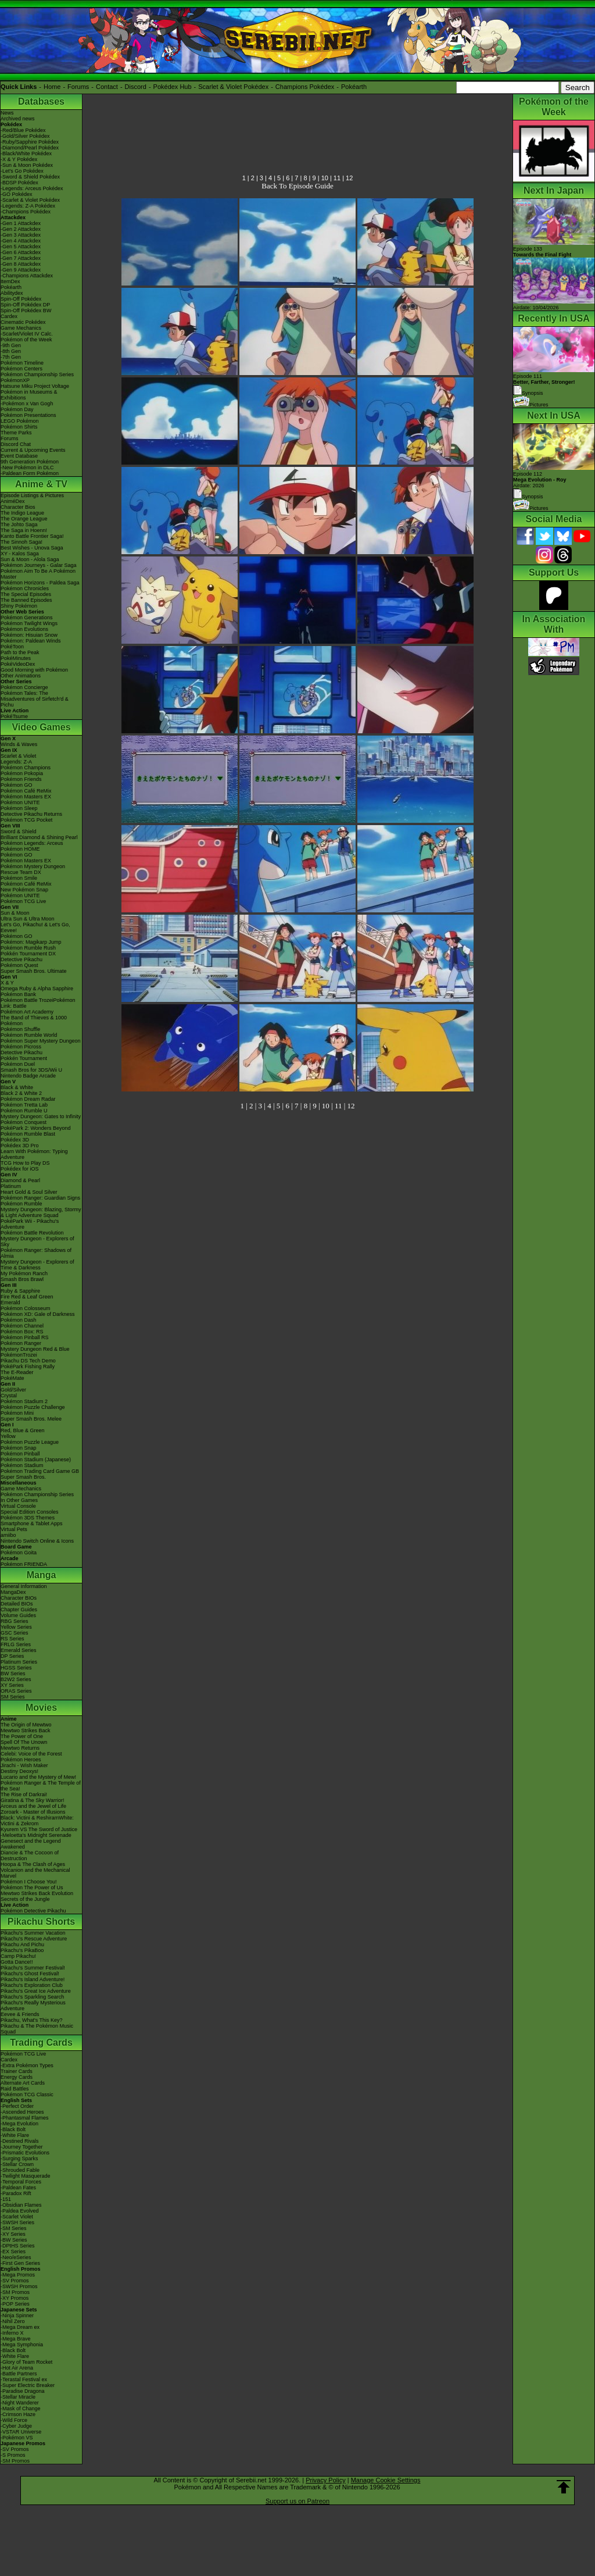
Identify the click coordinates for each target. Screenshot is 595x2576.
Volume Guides (18, 1615)
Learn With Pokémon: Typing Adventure (34, 1154)
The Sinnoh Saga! (21, 542)
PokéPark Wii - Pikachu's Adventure (30, 1224)
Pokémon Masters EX (26, 797)
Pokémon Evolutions (24, 629)
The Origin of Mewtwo (26, 1725)
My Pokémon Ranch (24, 1273)
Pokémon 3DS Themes (28, 1518)
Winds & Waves (19, 744)
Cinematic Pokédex (23, 322)
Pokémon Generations (27, 617)
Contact (107, 86)
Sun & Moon (15, 913)
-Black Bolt (13, 2129)
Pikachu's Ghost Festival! (30, 1973)
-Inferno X (12, 2333)
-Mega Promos (18, 2275)
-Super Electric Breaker (28, 2385)
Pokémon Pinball (20, 1454)
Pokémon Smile (19, 878)
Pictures (531, 405)
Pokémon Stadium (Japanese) (36, 1459)
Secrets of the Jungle (25, 1899)
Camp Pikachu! (18, 1956)
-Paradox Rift (16, 2193)
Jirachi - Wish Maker (24, 1765)
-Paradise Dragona (23, 2391)
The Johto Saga (19, 524)
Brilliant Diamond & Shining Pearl (39, 837)
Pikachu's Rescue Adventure (34, 1939)
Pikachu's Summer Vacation (33, 1933)
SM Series (13, 1697)
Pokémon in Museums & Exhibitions (29, 395)
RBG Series (14, 1621)
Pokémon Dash (19, 1320)
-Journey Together (21, 2147)
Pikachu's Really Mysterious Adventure (33, 2005)
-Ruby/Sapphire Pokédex (30, 142)
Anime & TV (41, 484)
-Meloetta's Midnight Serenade (36, 1835)
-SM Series (14, 2228)
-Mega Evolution (19, 2124)
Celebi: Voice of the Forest (31, 1754)
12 (349, 177)
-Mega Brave (16, 2339)
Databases (41, 101)
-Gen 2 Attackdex (21, 229)
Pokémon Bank (18, 994)
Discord (135, 86)
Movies (41, 1707)
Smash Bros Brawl (22, 1279)
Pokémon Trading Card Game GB (40, 1471)
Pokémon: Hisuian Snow (29, 635)
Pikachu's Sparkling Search (32, 1997)
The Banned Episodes (26, 600)
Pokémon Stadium (22, 1465)
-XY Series (13, 2234)
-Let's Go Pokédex (22, 171)
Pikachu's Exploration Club (32, 1985)
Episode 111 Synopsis (544, 384)
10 (324, 177)
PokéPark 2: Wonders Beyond (35, 1128)
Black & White (17, 1087)
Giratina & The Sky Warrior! (32, 1800)
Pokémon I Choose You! (29, 1882)
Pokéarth (354, 86)
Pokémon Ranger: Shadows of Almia (36, 1253)
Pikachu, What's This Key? (32, 2020)
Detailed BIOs (17, 1604)
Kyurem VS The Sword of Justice (39, 1829)
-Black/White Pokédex (26, 153)
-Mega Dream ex (20, 2327)
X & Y (7, 983)
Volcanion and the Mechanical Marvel (35, 1873)
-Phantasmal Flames (25, 2118)
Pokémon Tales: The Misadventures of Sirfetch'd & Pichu (35, 699)
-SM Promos (15, 2292)
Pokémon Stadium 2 (24, 1401)
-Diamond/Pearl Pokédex (30, 148)
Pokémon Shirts (19, 427)
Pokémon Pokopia (22, 773)
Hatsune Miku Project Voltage (35, 386)
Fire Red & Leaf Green (27, 1297)
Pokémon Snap (19, 1448)
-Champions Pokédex (26, 212)
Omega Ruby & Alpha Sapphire (37, 988)
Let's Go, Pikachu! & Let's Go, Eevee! (35, 927)
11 (337, 177)
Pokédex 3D (15, 1140)
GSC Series (14, 1633)
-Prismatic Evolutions (25, 2153)
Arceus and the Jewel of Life (33, 1806)
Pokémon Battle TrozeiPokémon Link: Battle (38, 1003)
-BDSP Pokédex (19, 182)
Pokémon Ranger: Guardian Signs (40, 1198)
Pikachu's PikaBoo (22, 1950)
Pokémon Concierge (24, 687)
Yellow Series (16, 1627)
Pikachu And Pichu (22, 1944)
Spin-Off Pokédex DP (25, 305)
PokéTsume (14, 716)
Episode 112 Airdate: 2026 (540, 479)
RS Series (12, 1639)
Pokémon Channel (22, 1326)
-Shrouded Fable (20, 2170)
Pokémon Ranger (21, 1343)
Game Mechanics (21, 328)
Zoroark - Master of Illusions (33, 1812)
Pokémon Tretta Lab (24, 1105)
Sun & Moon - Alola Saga (30, 559)
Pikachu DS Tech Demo (28, 1361)
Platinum (11, 1186)
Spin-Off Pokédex (21, 299)
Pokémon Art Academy (27, 1012)
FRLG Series (16, 1644)
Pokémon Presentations (28, 415)
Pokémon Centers (21, 369)
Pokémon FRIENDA (24, 1564)
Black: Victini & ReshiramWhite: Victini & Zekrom (37, 1820)
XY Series (12, 1685)
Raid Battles (15, 2089)
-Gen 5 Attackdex (21, 246)
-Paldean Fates (18, 2187)
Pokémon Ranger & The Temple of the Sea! (41, 1786)
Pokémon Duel (18, 1064)
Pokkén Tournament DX (28, 954)
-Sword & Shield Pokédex (30, 177)
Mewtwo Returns (20, 1748)
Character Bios (18, 507)
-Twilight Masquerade (26, 2176)
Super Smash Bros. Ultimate (34, 971)
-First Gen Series (20, 2263)
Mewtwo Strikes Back (26, 1730)
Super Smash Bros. (23, 1477)
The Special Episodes (26, 594)
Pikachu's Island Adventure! (32, 1979)
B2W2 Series (16, 1679)
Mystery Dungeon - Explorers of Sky (37, 1241)
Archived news (18, 119)
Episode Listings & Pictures (32, 495)
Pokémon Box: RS (22, 1332)
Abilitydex (12, 293)
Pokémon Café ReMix (26, 791)
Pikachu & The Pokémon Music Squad (37, 2029)
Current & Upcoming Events (33, 450)
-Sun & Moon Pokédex (27, 165)
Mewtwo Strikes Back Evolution (37, 1893)
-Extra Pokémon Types (27, 2065)
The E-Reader (17, 1372)
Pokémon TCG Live (23, 901)
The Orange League (24, 519)
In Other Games (19, 1500)
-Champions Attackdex (27, 276)
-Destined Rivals (20, 2141)
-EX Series (13, 2251)
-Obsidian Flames (21, 2205)
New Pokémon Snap (24, 890)
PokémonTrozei (19, 1355)
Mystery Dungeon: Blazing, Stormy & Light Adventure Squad (41, 1212)
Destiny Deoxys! (19, 1771)
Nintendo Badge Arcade (28, 1076)
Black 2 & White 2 (21, 1093)
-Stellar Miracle (18, 2397)
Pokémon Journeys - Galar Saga (39, 565)
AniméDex (13, 501)
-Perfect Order (17, 2106)
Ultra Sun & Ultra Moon (28, 919)
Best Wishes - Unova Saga (32, 548)
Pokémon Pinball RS (25, 1337)
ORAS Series (16, 1691)
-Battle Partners (19, 2374)
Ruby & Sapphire (20, 1291)
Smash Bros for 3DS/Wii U (31, 1070)
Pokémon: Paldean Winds (31, 641)
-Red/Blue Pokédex (23, 130)
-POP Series (15, 2304)
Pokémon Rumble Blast (28, 1134)
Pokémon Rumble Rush (28, 948)
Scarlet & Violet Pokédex (233, 86)
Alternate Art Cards (23, 2083)
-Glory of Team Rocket (26, 2362)
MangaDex (13, 1592)
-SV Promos (15, 2281)
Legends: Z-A (16, 762)
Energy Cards (17, 2077)
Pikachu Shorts (41, 1921)
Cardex (9, 316)
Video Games (41, 727)
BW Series (13, 1673)
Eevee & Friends (20, 2014)
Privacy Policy (325, 2480)
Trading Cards (41, 2042)
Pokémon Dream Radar (28, 1099)
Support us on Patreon (297, 2500)
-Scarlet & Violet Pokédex (30, 200)
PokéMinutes (16, 658)
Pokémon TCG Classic (27, 2094)
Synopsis (528, 496)
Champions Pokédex (305, 86)
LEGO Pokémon (20, 421)
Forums (78, 86)
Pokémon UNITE (20, 802)
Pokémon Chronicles (25, 588)
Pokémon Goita (19, 1552)
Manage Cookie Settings (386, 2480)
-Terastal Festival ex (24, 2379)
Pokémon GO (17, 785)
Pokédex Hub (172, 86)
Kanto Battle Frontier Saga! (32, 536)
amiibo (8, 1535)
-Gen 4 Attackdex (21, 241)
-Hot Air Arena (17, 2368)
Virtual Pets (14, 1529)
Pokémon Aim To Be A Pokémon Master (38, 574)
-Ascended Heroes (22, 2112)
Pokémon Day (17, 409)
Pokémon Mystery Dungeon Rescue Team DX (33, 869)
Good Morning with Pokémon (34, 670)
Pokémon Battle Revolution (32, 1233)
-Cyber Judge (16, 2426)
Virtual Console (18, 1506)
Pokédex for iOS (20, 1169)
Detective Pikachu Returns (31, 814)
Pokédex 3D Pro (20, 1145)
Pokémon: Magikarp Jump (31, 942)
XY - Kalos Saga (20, 553)
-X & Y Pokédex (19, 159)
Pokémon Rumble (21, 1204)
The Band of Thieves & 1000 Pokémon (34, 1020)
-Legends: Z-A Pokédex (28, 206)
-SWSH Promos (19, 2286)
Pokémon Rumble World (29, 1035)
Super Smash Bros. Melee (31, 1419)
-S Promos (13, 2455)
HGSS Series (16, 1668)
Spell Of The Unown (24, 1742)
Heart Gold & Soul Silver (29, 1192)
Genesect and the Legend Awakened (31, 1844)
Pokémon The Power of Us (32, 1887)
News (7, 113)
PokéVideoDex (18, 664)
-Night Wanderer (20, 2403)
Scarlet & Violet (18, 756)
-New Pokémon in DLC (27, 467)
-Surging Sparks (19, 2158)
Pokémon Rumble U (24, 1111)
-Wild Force (14, 2420)
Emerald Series (19, 1650)
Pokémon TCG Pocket (26, 820)
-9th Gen (11, 345)
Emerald (10, 1302)
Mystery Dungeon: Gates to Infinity (41, 1116)
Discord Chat (16, 444)
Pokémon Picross (21, 1047)
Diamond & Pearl (20, 1180)
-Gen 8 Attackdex (21, 264)
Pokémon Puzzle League (30, 1442)
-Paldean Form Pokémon (30, 473)
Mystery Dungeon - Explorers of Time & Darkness (37, 1265)
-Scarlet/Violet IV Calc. (27, 334)
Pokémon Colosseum (26, 1308)
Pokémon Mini (17, 1413)
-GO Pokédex (17, 194)
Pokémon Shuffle (20, 1029)
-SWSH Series (17, 2222)
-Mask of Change (21, 2408)
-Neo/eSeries (16, 2257)
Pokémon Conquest (23, 1122)
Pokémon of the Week (26, 339)
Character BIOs (19, 1598)
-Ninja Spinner (17, 2315)
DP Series (12, 1656)
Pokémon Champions (26, 767)
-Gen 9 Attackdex (21, 270)
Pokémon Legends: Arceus (32, 843)
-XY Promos (14, 2298)
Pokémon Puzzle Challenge (33, 1407)
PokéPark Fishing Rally (28, 1366)
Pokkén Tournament (24, 1058)
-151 (6, 2199)
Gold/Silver (13, 1390)
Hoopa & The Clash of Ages (33, 1864)
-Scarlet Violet (17, 2217)
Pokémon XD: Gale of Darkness (38, 1314)
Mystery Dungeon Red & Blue (35, 1349)
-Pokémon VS (17, 2438)
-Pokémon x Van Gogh (27, 403)
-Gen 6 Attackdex (21, 252)
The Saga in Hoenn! (24, 530)
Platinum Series (19, 1662)
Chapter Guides (19, 1609)
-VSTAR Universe (21, 2432)
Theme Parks (16, 433)
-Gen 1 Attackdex (21, 223)
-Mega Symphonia (22, 2344)
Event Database (19, 456)
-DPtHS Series (18, 2246)
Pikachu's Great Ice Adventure (36, 1991)
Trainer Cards (17, 2071)
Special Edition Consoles (30, 1512)
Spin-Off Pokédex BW (26, 310)
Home (52, 86)
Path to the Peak (20, 652)
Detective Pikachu (21, 959)
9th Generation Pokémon (30, 462)
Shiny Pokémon (19, 606)
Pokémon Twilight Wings (29, 623)
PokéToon (12, 647)
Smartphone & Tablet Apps (31, 1523)
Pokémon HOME (20, 849)
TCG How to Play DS (25, 1163)
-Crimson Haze (18, 2414)
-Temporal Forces (21, 2182)
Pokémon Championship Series (37, 374)
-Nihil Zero (13, 2321)
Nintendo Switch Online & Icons (37, 1541)
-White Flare (15, 2135)
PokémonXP (15, 380)
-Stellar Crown (17, 2164)
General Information (24, 1586)
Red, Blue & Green (23, 1430)
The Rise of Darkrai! (24, 1794)
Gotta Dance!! (17, 1962)
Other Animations (21, 676)
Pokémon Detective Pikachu (33, 1911)
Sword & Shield (19, 831)
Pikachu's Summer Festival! (33, 1968)
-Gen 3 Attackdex (21, 235)
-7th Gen (11, 357)
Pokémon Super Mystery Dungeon (41, 1041)
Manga (41, 1575)
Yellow (8, 1436)
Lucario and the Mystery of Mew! (38, 1777)
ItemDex (10, 281)
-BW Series (14, 2240)
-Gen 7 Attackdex (21, 258)
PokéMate (12, 1378)
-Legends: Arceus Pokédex (32, 188)
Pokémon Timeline (22, 363)
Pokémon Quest (19, 965)
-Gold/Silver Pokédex (25, 136)
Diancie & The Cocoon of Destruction (30, 1855)
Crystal (9, 1395)
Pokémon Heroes (21, 1759)
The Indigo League (22, 513)
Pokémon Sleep (19, 808)
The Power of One (22, 1736)
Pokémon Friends (21, 779)
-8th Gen (11, 351)
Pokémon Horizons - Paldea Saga (40, 583)
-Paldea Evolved (20, 2211)
